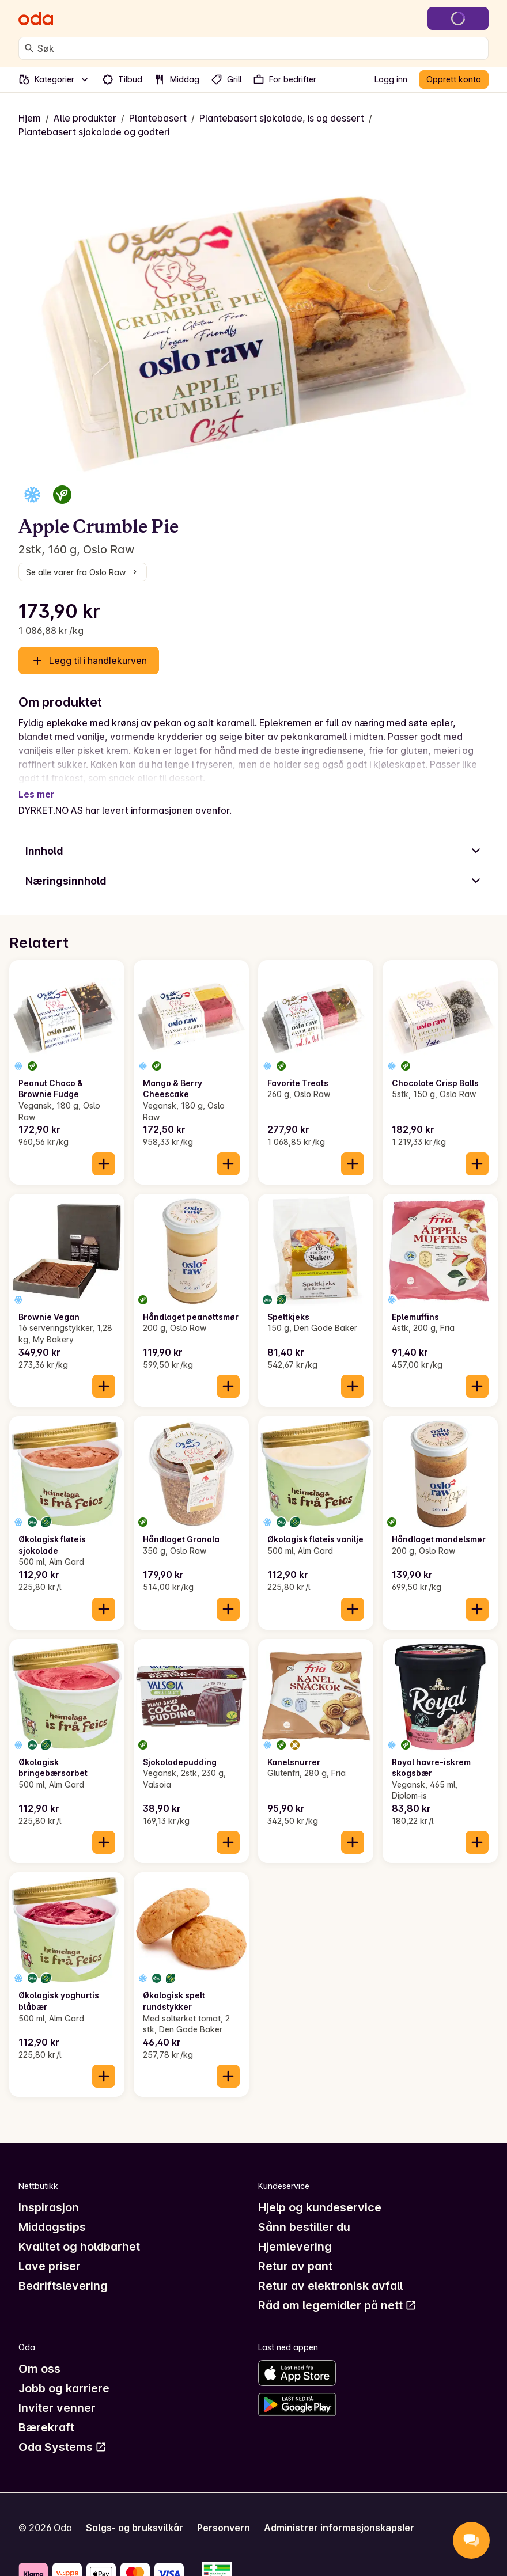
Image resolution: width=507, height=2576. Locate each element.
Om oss (39, 2355)
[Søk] (29, 48)
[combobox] (260, 48)
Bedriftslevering (63, 2272)
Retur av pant (295, 2252)
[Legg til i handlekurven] (103, 1150)
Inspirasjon (48, 2194)
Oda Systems (62, 2433)
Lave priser (49, 2252)
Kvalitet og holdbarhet (79, 2233)
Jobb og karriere (63, 2374)
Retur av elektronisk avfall (330, 2272)
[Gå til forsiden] (35, 18)
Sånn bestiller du (304, 2213)
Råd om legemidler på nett (337, 2291)
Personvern (223, 2514)
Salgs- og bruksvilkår (134, 2514)
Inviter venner (57, 2394)
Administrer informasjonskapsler (339, 2514)
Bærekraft (46, 2414)
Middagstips (52, 2213)
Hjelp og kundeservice (319, 2194)
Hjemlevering (295, 2233)
